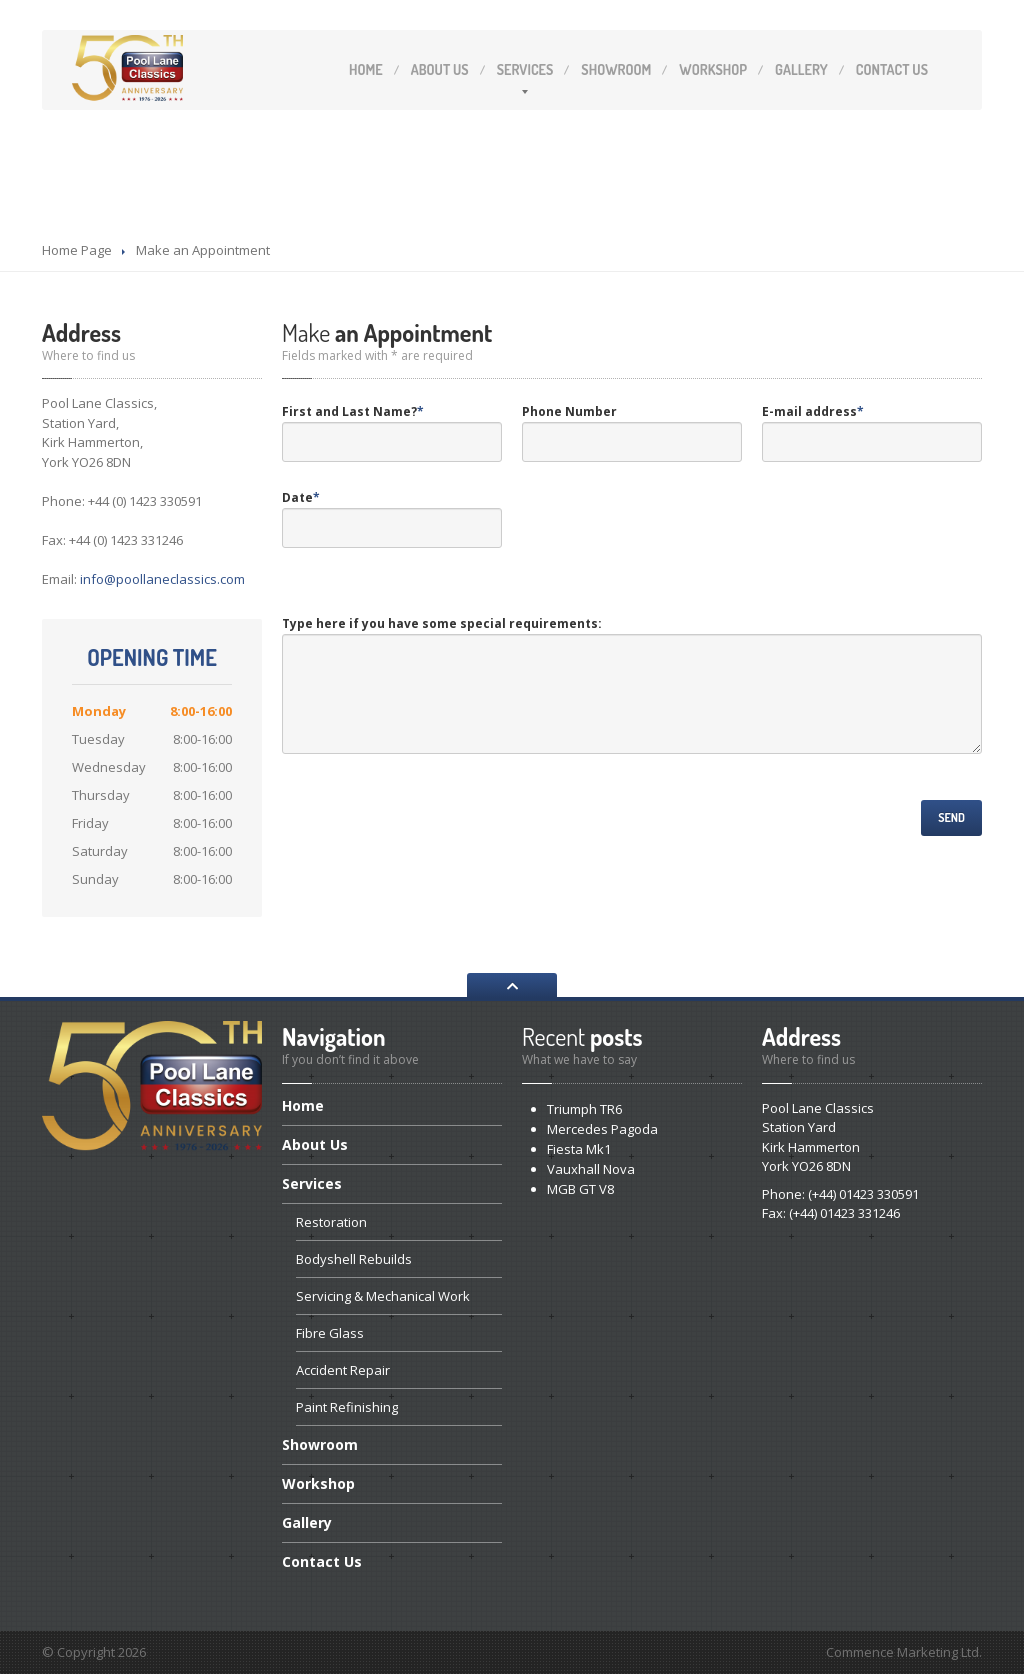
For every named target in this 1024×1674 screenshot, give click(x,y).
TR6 (584, 1109)
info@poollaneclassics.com (162, 579)
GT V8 (580, 1189)
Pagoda (602, 1129)
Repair (343, 1370)
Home (366, 69)
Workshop (713, 69)
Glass (330, 1333)
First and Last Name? (353, 411)
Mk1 (579, 1149)
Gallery (801, 69)
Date (301, 497)
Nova (591, 1169)
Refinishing (347, 1407)
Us (440, 69)
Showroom (616, 69)
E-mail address (813, 411)
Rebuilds (354, 1259)
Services (525, 69)
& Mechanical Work (383, 1296)
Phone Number (569, 411)
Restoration (331, 1222)
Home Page (77, 250)
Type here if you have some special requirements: (442, 623)
